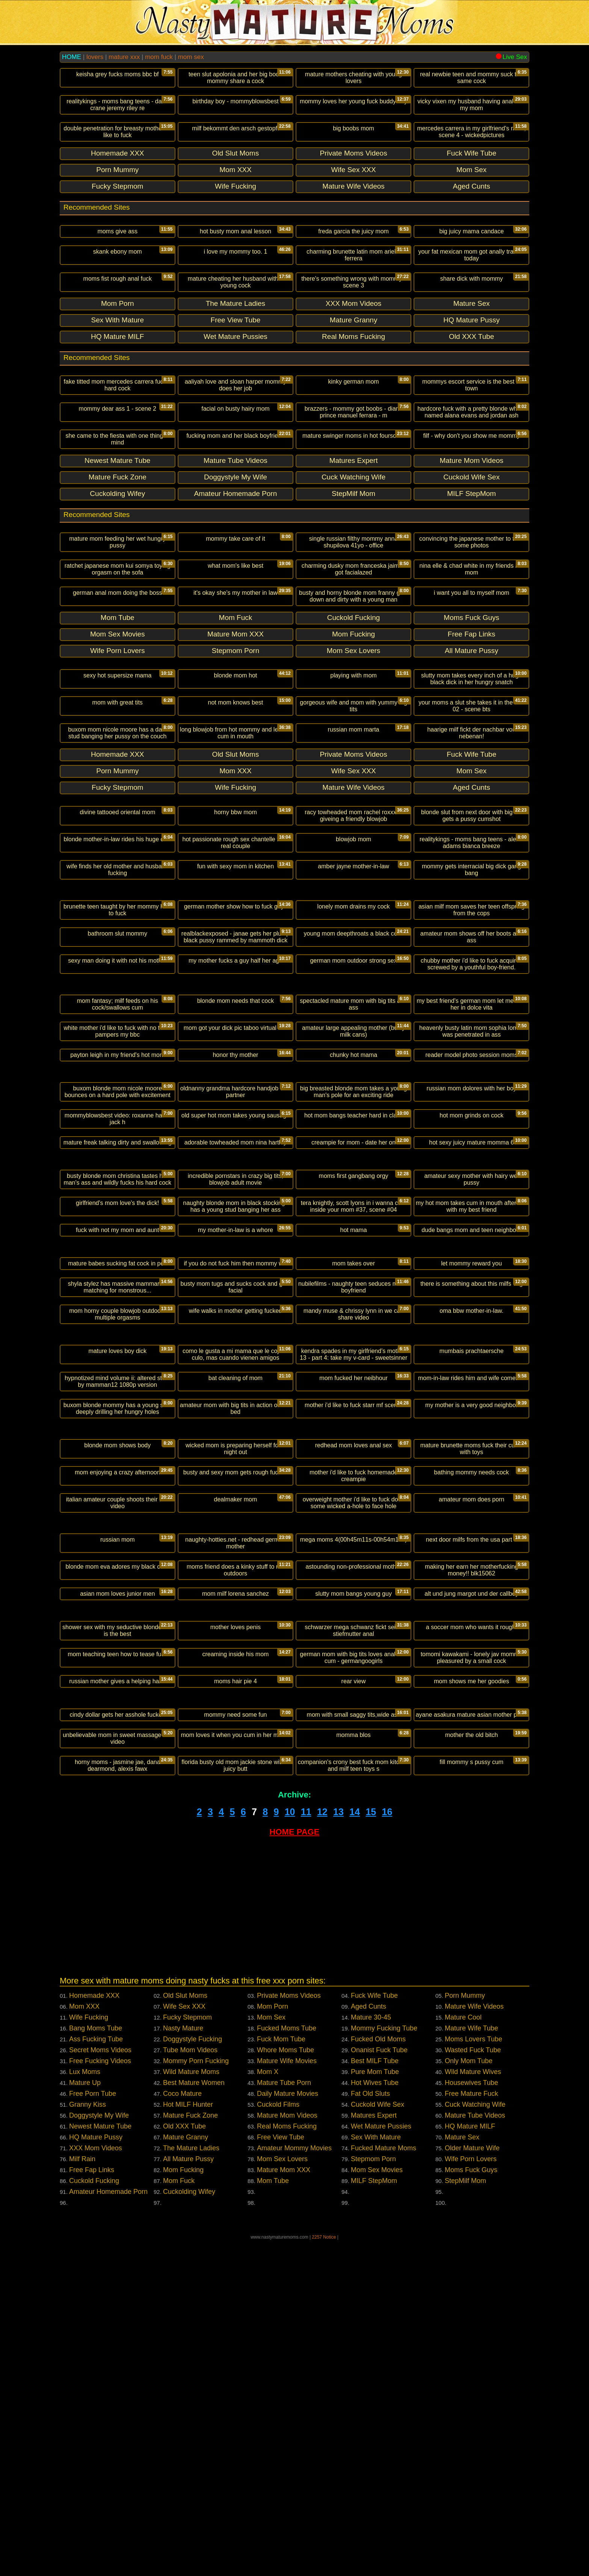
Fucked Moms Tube (286, 2364)
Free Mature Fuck (471, 2430)
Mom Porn (272, 2342)
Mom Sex (271, 2353)
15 (370, 2148)
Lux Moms (84, 2408)
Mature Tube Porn (284, 2419)
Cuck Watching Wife (475, 2440)
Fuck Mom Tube (281, 2375)
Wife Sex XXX (184, 2342)
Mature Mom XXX (283, 2506)
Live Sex (511, 56)
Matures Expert (374, 2451)
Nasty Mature (183, 2364)
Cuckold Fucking (94, 2517)
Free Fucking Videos (100, 2397)
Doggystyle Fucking (192, 2375)
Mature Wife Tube (471, 2364)
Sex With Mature (376, 2473)
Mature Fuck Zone (190, 2451)
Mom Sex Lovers (282, 2495)
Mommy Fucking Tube (384, 2364)
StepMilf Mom (465, 2517)
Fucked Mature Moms (383, 2484)
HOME (71, 56)
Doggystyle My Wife (99, 2451)
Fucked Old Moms (378, 2375)
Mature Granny (185, 2473)
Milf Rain (82, 2495)
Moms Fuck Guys (471, 2506)
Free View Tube (280, 2473)
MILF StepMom (374, 2517)
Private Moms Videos (289, 2332)
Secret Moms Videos (100, 2386)
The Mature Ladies (191, 2484)
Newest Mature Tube (100, 2462)
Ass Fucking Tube (96, 2375)
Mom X (267, 2408)
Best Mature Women (194, 2419)
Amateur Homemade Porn (108, 2528)
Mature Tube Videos (475, 2451)
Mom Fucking (183, 2506)
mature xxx (124, 56)
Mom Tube (273, 2517)
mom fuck (159, 56)
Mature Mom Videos (287, 2451)
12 (322, 2148)
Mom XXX (84, 2342)
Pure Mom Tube (375, 2408)
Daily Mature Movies (287, 2430)
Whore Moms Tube (285, 2386)
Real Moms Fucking (287, 2462)
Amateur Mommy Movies (294, 2484)
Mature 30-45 (371, 2353)
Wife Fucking (88, 2353)
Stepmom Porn (373, 2495)
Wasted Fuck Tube (473, 2386)
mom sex (191, 56)
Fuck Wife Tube (374, 2332)
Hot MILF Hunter (188, 2440)
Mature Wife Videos (474, 2342)
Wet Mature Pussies (381, 2462)
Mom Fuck (179, 2517)
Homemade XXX (94, 2332)
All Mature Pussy (188, 2495)
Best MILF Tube (375, 2397)
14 (354, 2148)
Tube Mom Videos (190, 2386)
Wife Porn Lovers (471, 2495)
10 (290, 2148)
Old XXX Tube (184, 2462)
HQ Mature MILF (470, 2462)
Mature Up (85, 2419)
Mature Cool (463, 2353)
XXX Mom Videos (95, 2484)
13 (338, 2148)
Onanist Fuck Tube (379, 2386)
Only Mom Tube (468, 2397)
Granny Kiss (87, 2440)
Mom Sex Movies (377, 2506)
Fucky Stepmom (187, 2353)
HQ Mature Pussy (95, 2473)
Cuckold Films (278, 2440)
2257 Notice (324, 2573)
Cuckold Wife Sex (377, 2440)
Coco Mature (182, 2430)
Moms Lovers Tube (473, 2375)
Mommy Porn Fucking (196, 2397)
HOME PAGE (295, 2168)
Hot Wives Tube (375, 2419)
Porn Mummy (465, 2332)
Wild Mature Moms (191, 2408)
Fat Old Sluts (370, 2430)
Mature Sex (462, 2473)
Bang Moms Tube (95, 2364)
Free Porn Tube (92, 2430)
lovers (94, 56)
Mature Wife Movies (287, 2397)
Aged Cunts (368, 2342)
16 (387, 2148)
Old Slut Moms (185, 2332)
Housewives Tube (471, 2419)
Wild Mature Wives (473, 2408)
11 (306, 2148)
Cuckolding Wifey (189, 2528)
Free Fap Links (91, 2506)
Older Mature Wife (472, 2484)
